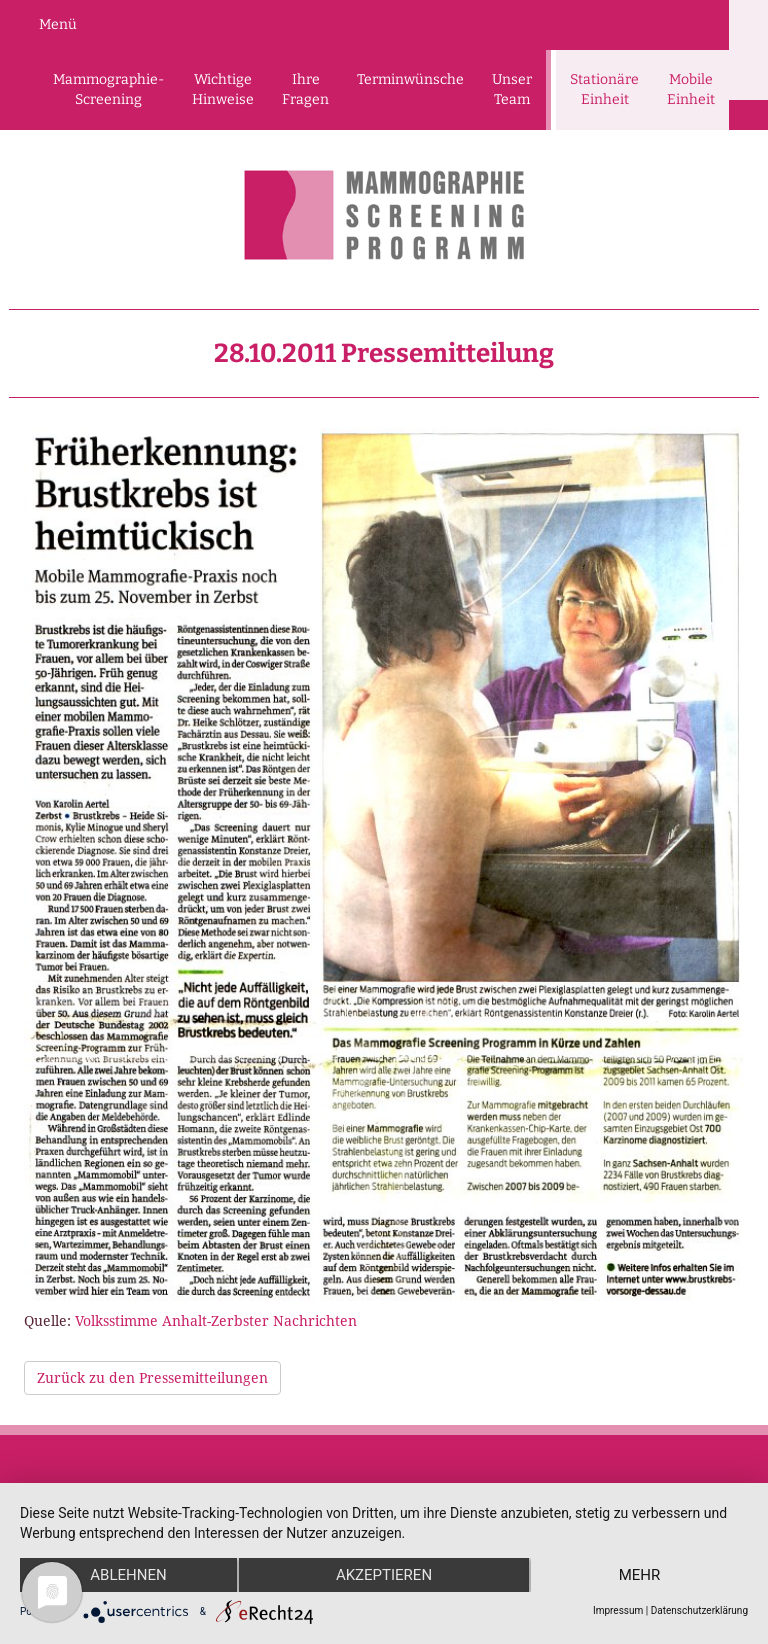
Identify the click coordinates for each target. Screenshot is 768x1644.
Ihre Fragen (305, 89)
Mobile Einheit (691, 89)
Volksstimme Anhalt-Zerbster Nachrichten (216, 1320)
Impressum (618, 1610)
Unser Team (512, 89)
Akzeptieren (384, 1575)
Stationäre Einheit (604, 89)
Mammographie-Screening (108, 89)
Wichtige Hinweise (223, 89)
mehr (640, 1575)
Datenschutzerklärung (699, 1610)
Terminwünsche (410, 79)
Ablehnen (128, 1575)
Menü (58, 24)
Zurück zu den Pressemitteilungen (152, 1377)
